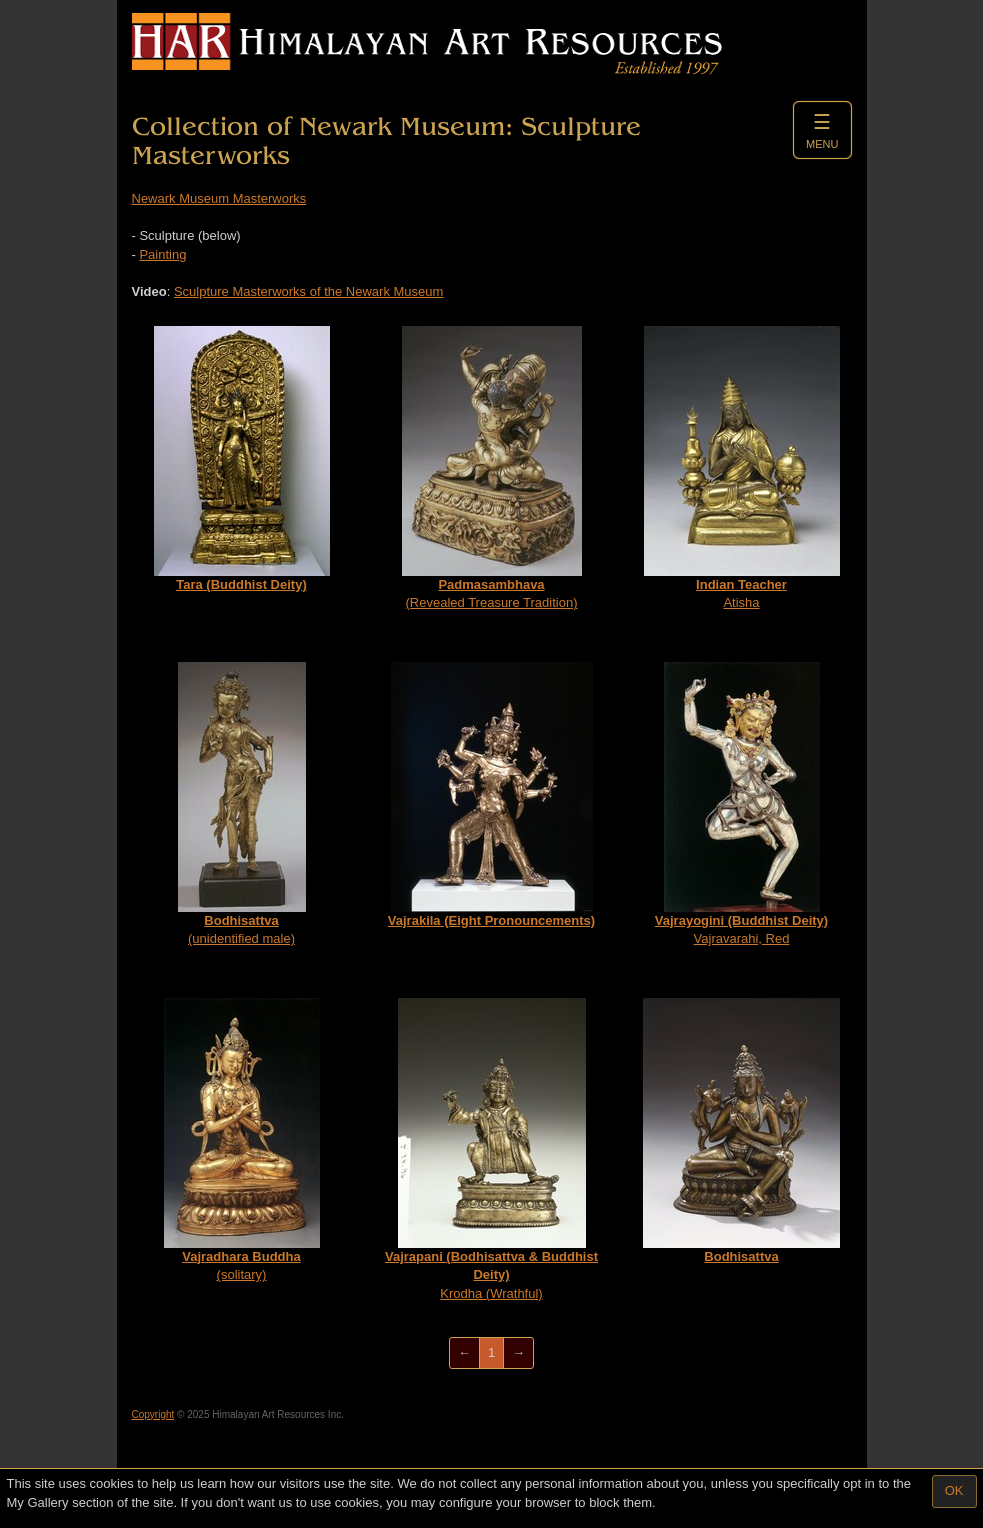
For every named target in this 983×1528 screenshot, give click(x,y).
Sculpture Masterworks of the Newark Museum (308, 291)
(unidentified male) (242, 804)
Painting (162, 254)
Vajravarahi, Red (741, 804)
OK (954, 1490)
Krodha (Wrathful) (491, 1149)
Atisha (742, 468)
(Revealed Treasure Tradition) (492, 468)
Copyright (153, 1414)
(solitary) (242, 1140)
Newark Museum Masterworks (219, 198)
